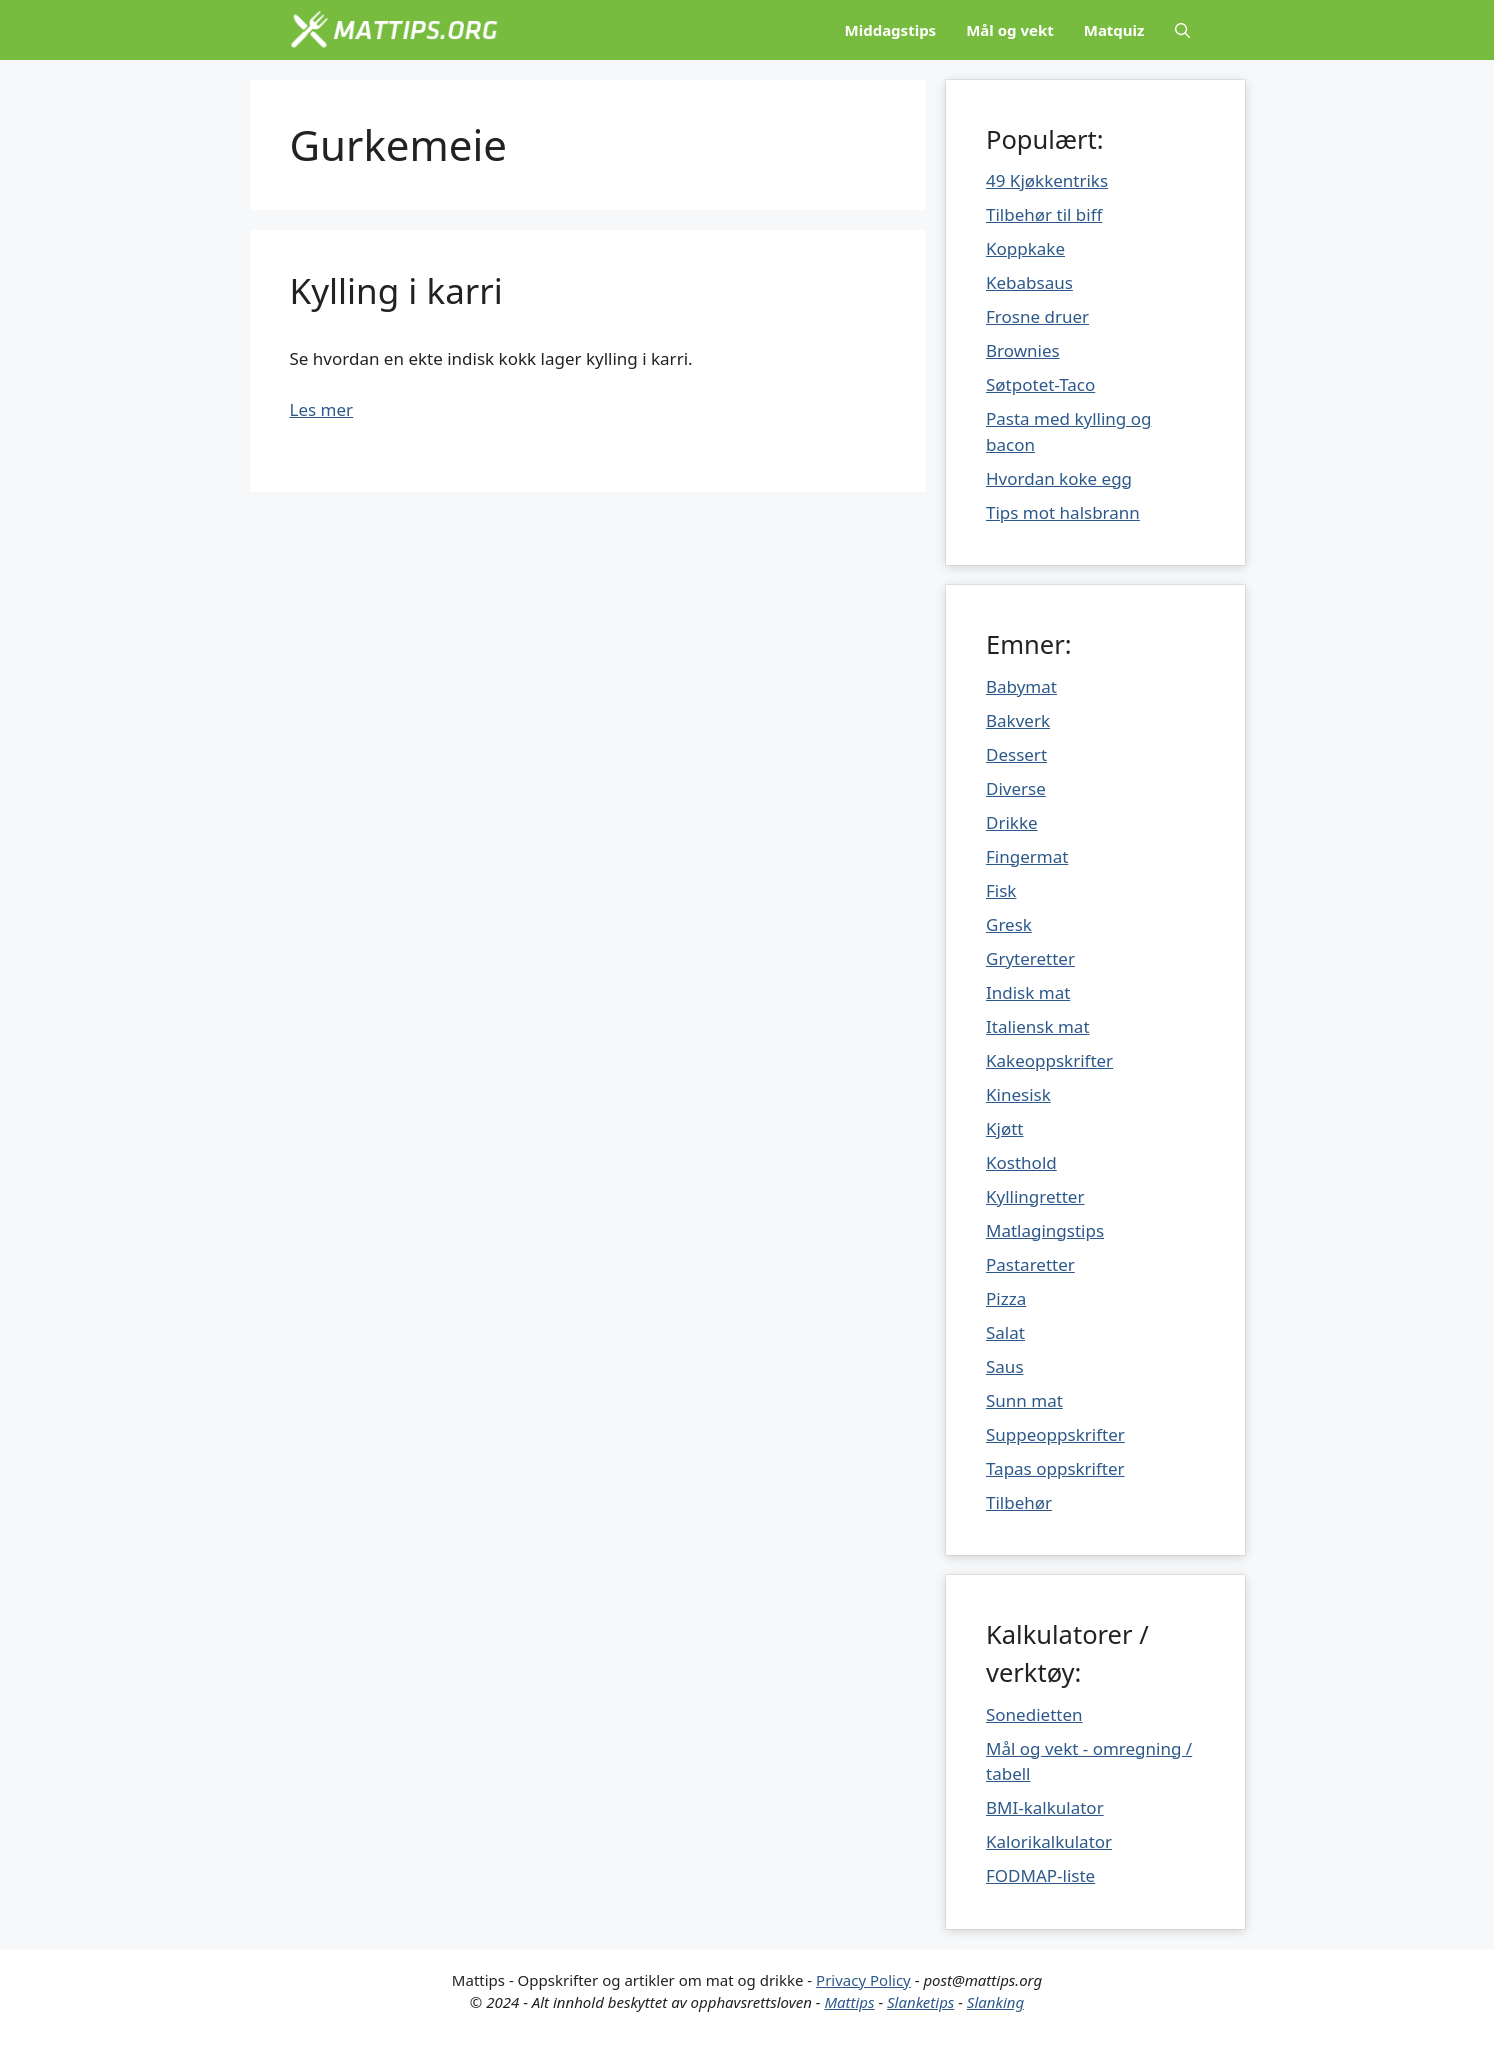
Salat (1005, 1332)
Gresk (1009, 924)
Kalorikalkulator (1049, 1841)
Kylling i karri (396, 290)
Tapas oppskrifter (1055, 1468)
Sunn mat (1024, 1400)
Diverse (1016, 788)
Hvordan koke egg (1059, 478)
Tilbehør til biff (1044, 214)
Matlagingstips (1045, 1230)
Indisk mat (1028, 992)
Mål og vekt (1010, 30)
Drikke (1012, 822)
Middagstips (891, 30)
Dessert (1016, 754)
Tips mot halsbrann (1063, 512)
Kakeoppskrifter (1049, 1060)
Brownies (1023, 350)
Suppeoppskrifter (1055, 1434)
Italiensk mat (1038, 1026)
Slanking (995, 2002)
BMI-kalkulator (1045, 1807)
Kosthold (1021, 1162)
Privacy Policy (863, 1980)
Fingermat (1027, 856)
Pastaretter (1030, 1264)
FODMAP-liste (1040, 1875)
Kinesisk (1018, 1094)
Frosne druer (1037, 316)
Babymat (1021, 686)
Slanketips (920, 2002)
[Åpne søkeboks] (1182, 30)
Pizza (1006, 1298)
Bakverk (1018, 720)
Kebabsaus (1029, 282)
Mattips (849, 2002)
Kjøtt (1004, 1128)
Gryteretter (1030, 958)
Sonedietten (1034, 1714)
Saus (1005, 1366)
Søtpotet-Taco (1040, 384)
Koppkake (1025, 248)
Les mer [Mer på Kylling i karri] (322, 409)
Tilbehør (1019, 1502)
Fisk (1001, 890)
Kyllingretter (1035, 1196)
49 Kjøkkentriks (1047, 180)
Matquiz (1114, 30)
